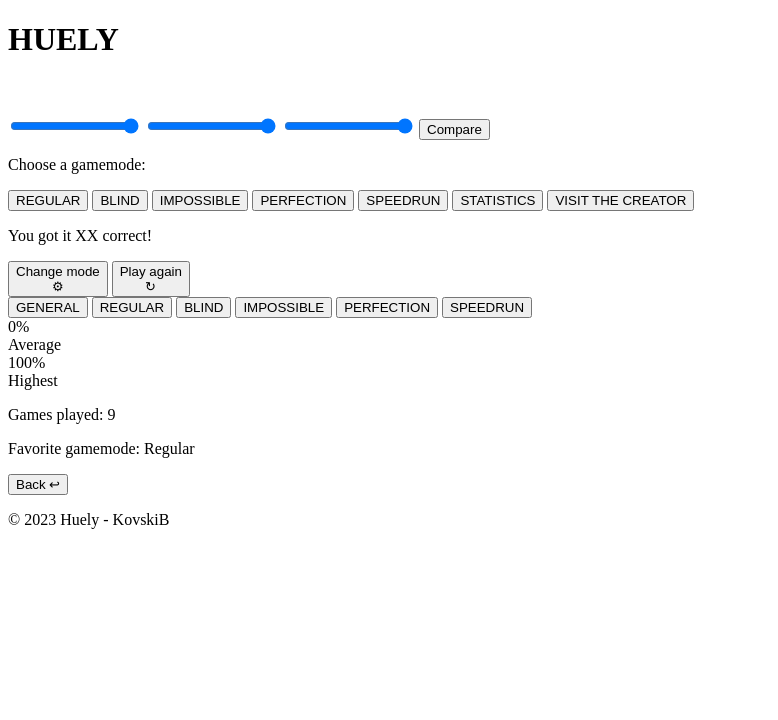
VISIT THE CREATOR (620, 200)
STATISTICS (497, 200)
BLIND (119, 200)
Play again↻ (151, 279)
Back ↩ (38, 484)
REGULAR (48, 200)
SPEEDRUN (403, 200)
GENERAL (48, 307)
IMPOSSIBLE (200, 200)
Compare (454, 129)
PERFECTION (303, 200)
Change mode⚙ (58, 279)
